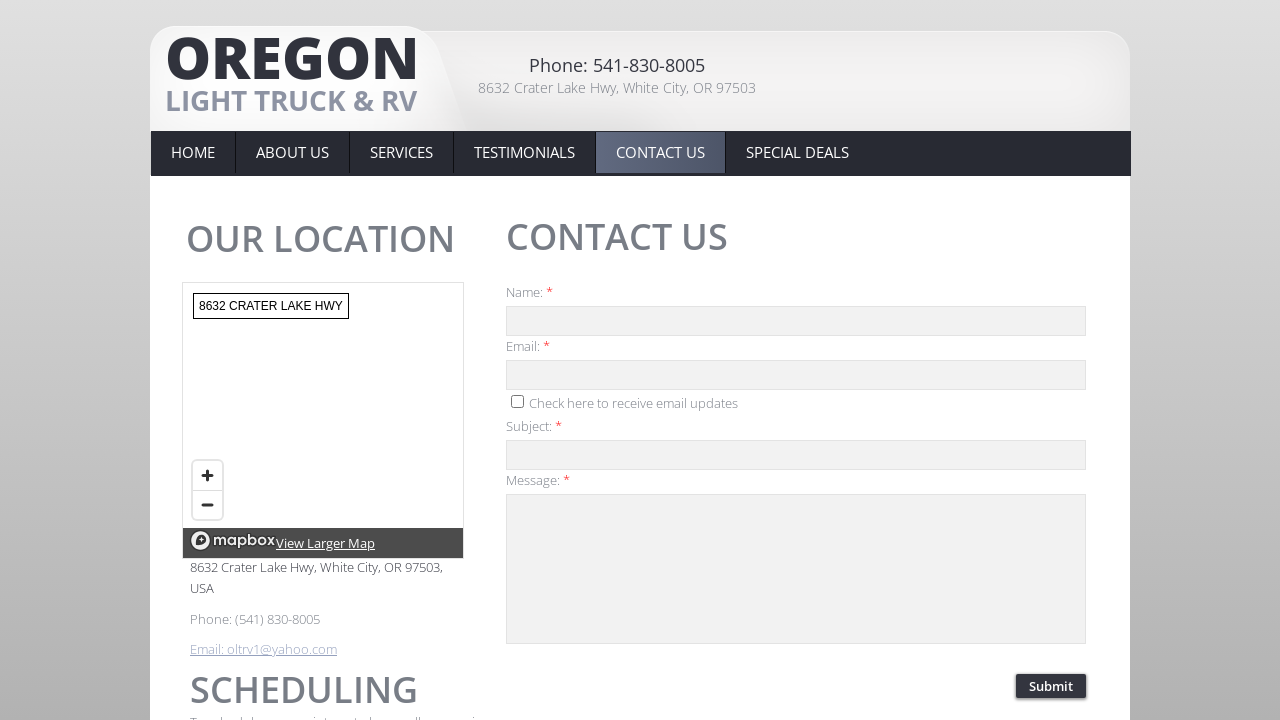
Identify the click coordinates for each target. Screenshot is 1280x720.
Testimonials (524, 152)
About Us (292, 152)
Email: (528, 346)
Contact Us (660, 152)
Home (193, 152)
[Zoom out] (207, 504)
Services (401, 152)
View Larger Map (325, 543)
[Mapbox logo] (233, 540)
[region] (323, 420)
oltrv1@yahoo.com (282, 649)
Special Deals (797, 152)
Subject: (534, 426)
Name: (529, 292)
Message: (538, 480)
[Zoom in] (207, 475)
